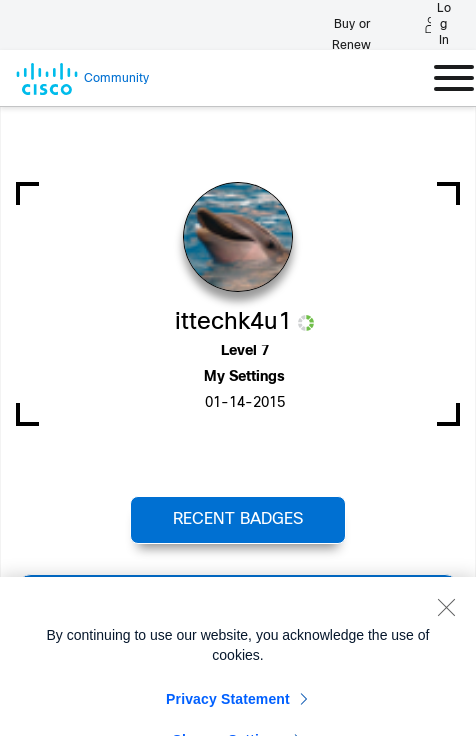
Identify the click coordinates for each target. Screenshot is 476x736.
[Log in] (438, 25)
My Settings (244, 377)
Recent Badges (238, 519)
